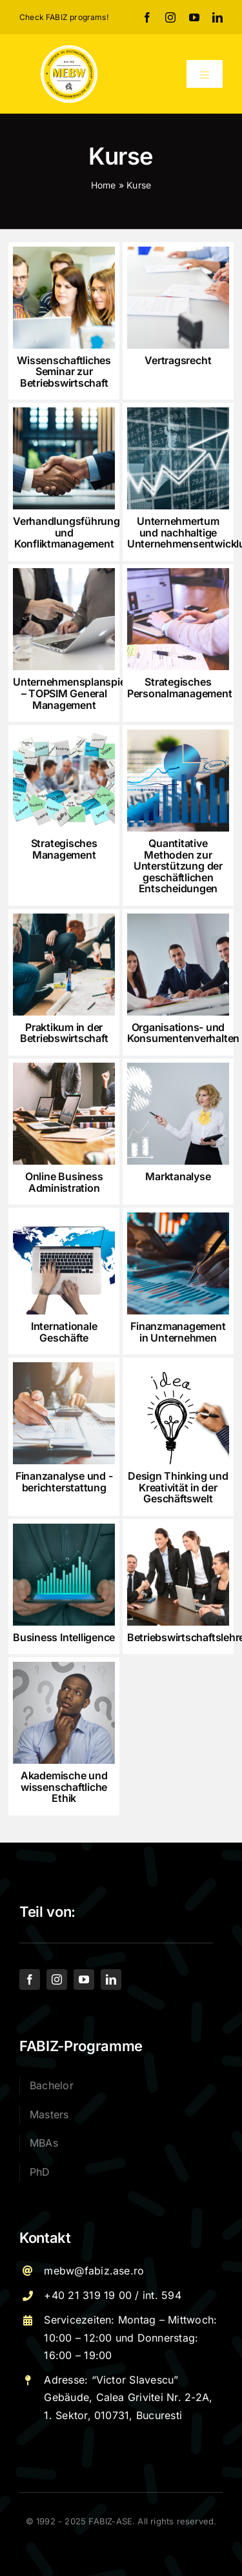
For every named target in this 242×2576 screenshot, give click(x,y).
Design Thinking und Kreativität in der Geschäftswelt (178, 1487)
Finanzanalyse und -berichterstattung (63, 1481)
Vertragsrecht (178, 360)
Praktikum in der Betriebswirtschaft (64, 1033)
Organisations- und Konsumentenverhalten (183, 1033)
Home (103, 184)
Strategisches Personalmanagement (179, 687)
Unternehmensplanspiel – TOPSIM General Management (70, 693)
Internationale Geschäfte (64, 1332)
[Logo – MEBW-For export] (69, 49)
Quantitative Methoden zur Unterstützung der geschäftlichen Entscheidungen (178, 866)
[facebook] (147, 17)
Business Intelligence (64, 1637)
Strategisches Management (64, 849)
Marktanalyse (177, 1176)
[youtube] (194, 17)
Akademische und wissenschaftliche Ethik (64, 1786)
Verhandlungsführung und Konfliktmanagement (66, 532)
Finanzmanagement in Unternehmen (177, 1332)
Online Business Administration (64, 1182)
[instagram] (170, 17)
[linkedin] (217, 17)
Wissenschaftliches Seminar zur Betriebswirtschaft (64, 371)
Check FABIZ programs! (63, 17)
